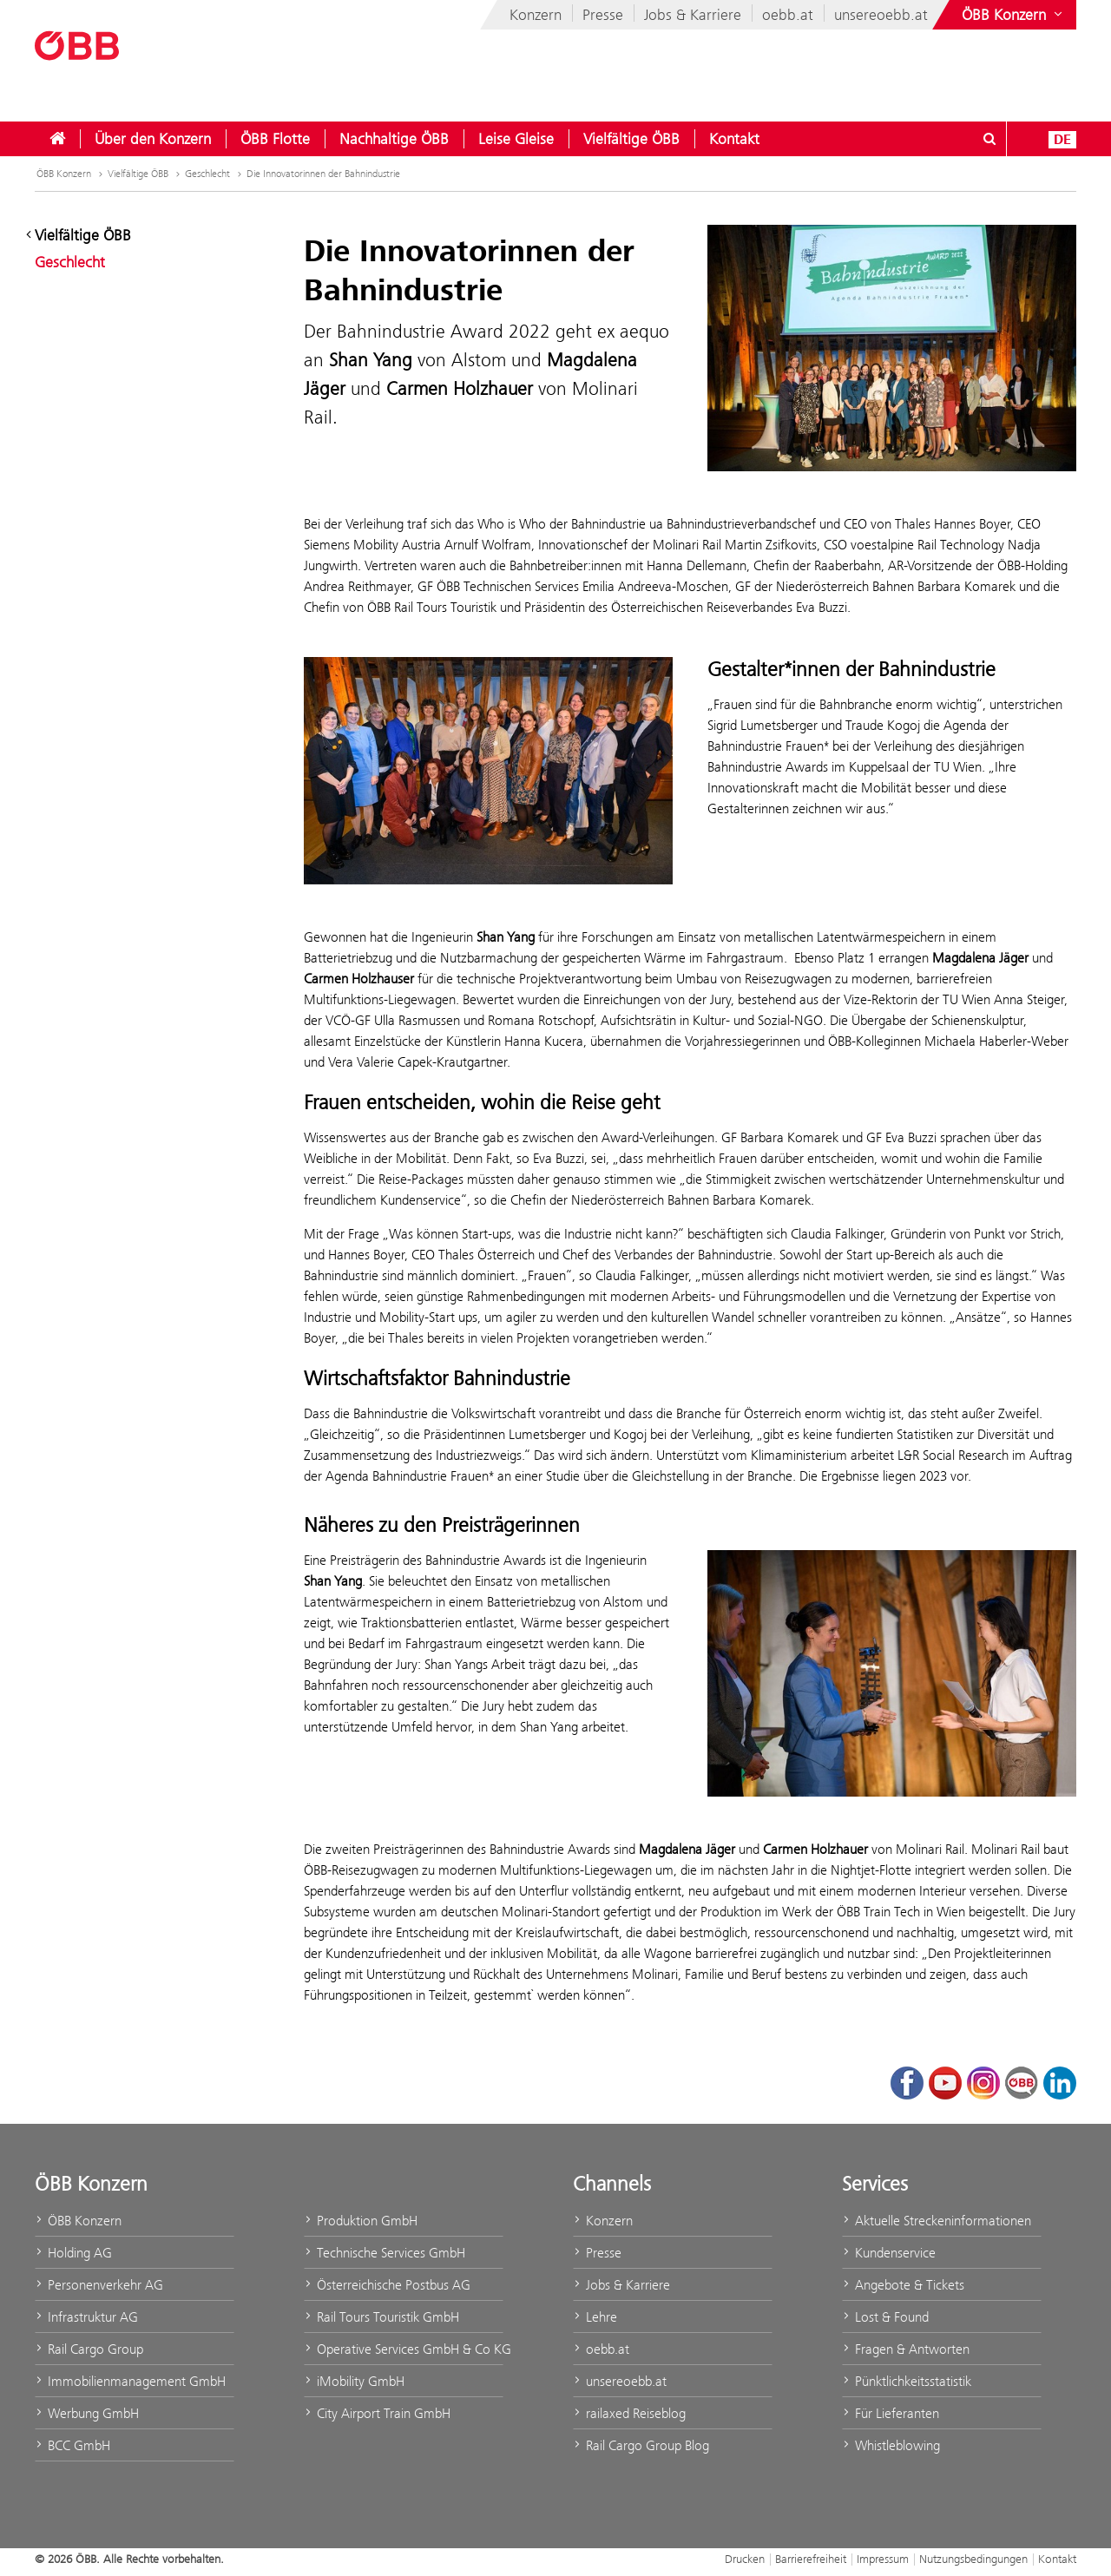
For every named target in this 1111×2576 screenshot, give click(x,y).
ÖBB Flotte (275, 139)
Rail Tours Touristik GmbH (381, 2317)
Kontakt (734, 139)
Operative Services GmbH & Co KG (403, 2349)
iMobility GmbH (354, 2381)
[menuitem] (57, 139)
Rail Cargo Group (89, 2349)
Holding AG (73, 2252)
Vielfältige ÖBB (631, 139)
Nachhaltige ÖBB (394, 139)
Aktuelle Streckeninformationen (936, 2220)
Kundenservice (889, 2252)
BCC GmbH (72, 2445)
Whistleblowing (891, 2445)
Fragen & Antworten (906, 2349)
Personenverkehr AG (99, 2285)
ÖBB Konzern (63, 174)
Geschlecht (207, 174)
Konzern (535, 14)
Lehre (595, 2317)
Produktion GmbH (360, 2220)
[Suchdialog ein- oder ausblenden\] (989, 139)
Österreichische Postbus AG (387, 2285)
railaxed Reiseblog (629, 2413)
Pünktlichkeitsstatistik (906, 2381)
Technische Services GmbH (384, 2252)
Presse (602, 14)
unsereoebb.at (881, 14)
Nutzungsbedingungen (973, 2559)
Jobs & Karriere (692, 14)
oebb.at (787, 14)
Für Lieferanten (890, 2413)
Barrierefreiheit (810, 2559)
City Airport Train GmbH (377, 2413)
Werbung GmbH (87, 2413)
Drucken (745, 2559)
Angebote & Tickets (903, 2285)
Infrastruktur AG (86, 2317)
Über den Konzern (153, 139)
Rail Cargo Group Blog (641, 2445)
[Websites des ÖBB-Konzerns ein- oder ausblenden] (1013, 15)
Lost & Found (885, 2317)
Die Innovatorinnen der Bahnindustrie (323, 174)
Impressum (883, 2559)
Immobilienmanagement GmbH (130, 2381)
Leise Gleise (516, 139)
